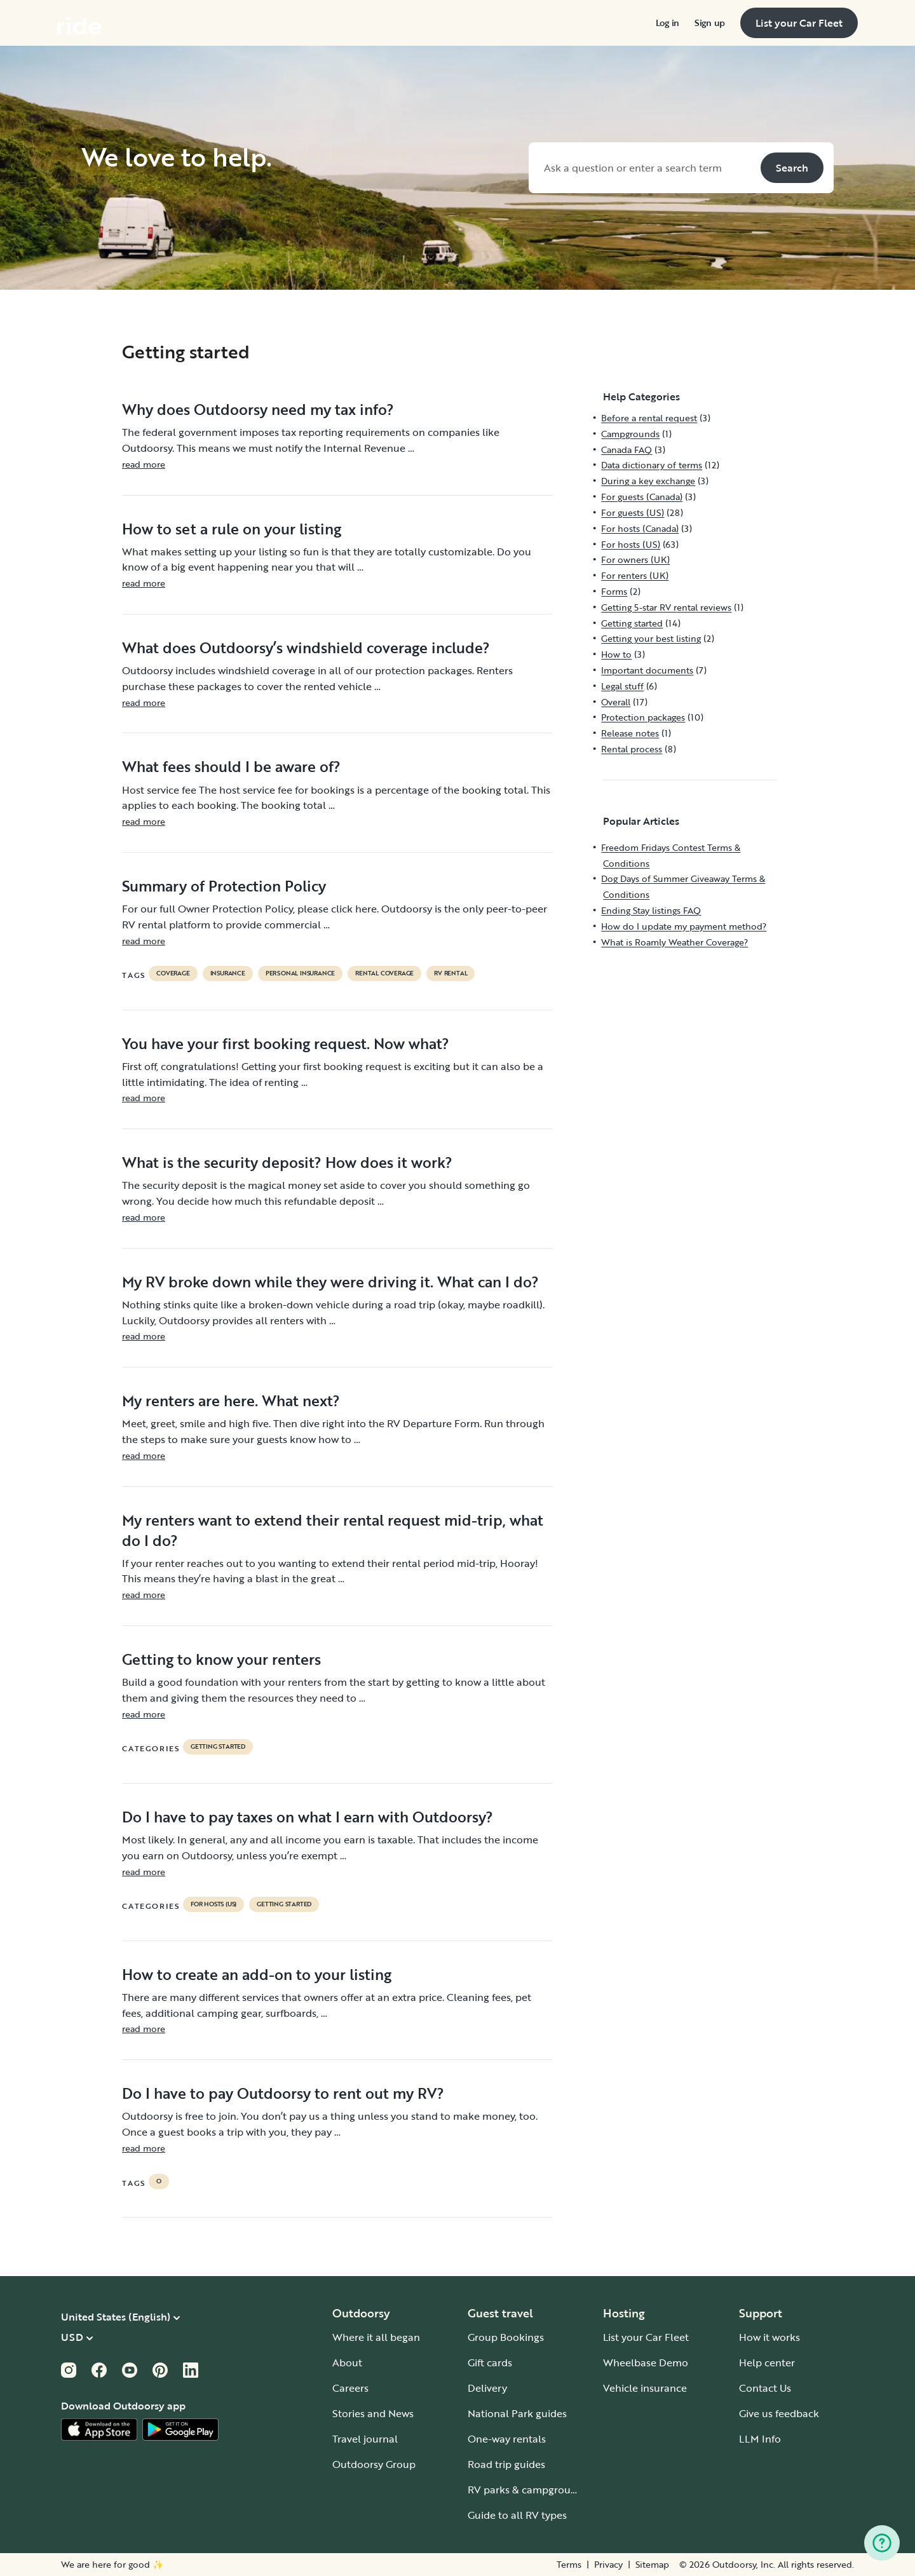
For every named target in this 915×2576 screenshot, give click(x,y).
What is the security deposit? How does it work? (287, 1162)
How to (616, 654)
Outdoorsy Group (374, 2464)
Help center (767, 2362)
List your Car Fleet (646, 2337)
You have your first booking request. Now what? (285, 1043)
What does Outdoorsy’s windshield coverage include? (306, 647)
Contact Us (765, 2388)
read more (143, 464)
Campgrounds (630, 433)
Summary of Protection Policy (224, 886)
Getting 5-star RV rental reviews (666, 607)
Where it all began (376, 2337)
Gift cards (490, 2362)
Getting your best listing (651, 638)
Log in (667, 23)
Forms (614, 591)
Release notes (630, 733)
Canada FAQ (626, 449)
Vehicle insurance (645, 2388)
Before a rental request (649, 417)
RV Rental (450, 973)
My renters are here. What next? (231, 1400)
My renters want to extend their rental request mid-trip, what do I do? (332, 1530)
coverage (172, 973)
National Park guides (517, 2413)
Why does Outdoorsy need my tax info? (258, 409)
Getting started (218, 1747)
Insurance (227, 973)
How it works (769, 2337)
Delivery (487, 2388)
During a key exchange (648, 480)
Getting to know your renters (221, 1659)
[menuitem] (667, 23)
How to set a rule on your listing (231, 528)
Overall (615, 701)
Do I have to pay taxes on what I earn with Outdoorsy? (307, 1816)
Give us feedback (779, 2413)
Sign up (710, 23)
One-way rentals (507, 2438)
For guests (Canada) (641, 496)
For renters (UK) (634, 575)
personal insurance (300, 973)
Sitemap (652, 2564)
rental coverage (384, 973)
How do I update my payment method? (683, 926)
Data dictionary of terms (651, 464)
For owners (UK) (635, 559)
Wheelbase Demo (645, 2362)
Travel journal (365, 2438)
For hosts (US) (213, 1904)
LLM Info (760, 2438)
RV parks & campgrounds (528, 2489)
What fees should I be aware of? (231, 766)
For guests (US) (632, 512)
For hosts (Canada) (640, 528)
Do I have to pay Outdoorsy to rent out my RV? (283, 2093)
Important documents (647, 670)
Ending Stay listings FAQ (651, 910)
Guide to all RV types (517, 2515)
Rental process (631, 749)
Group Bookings (506, 2337)
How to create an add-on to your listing (256, 1974)
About (347, 2362)
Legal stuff (622, 686)
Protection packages (643, 717)
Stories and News (373, 2413)
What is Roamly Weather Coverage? (674, 942)
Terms (569, 2564)
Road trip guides (506, 2464)
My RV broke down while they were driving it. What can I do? (330, 1281)
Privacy (608, 2564)
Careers (350, 2388)
